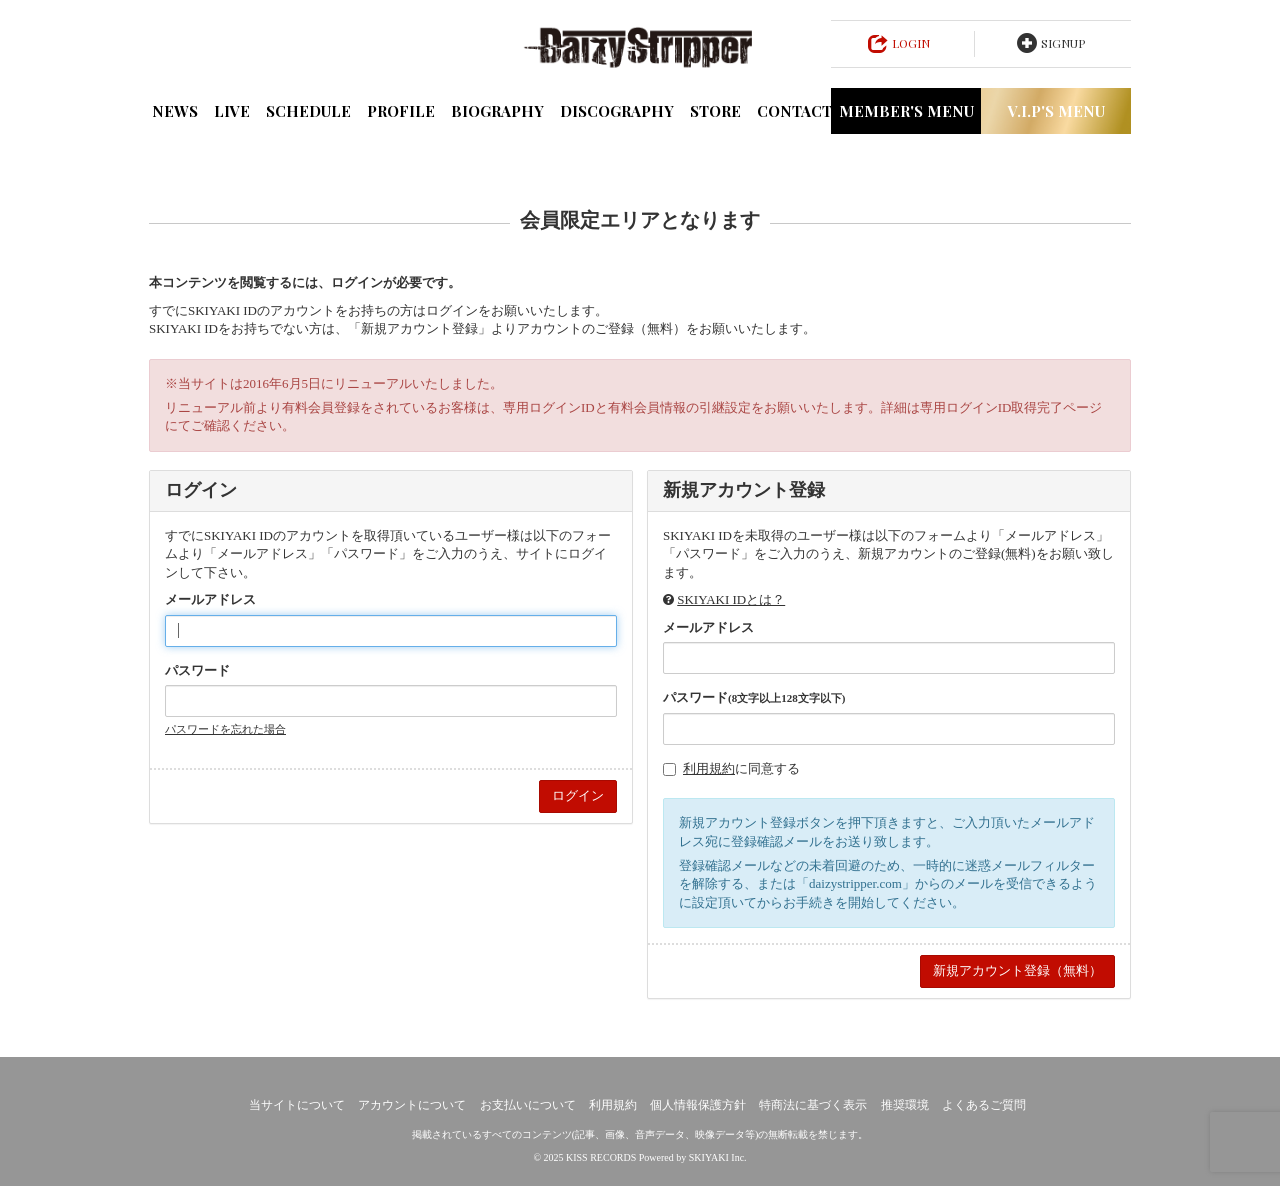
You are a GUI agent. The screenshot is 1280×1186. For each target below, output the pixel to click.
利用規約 (709, 768)
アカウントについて (412, 1105)
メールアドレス (210, 599)
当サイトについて (297, 1105)
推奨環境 (905, 1105)
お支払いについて (528, 1105)
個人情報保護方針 (698, 1105)
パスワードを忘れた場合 (225, 729)
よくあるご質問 (984, 1105)
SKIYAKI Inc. (718, 1157)
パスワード (197, 670)
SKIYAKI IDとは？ (731, 599)
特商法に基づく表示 (813, 1105)
